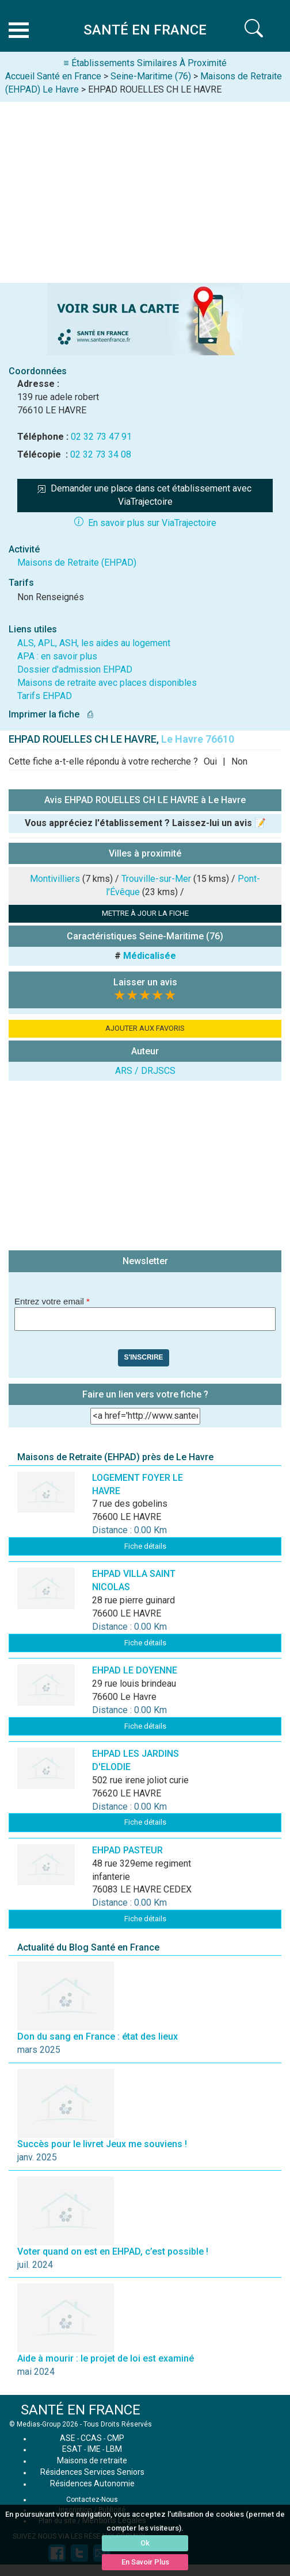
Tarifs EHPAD (44, 695)
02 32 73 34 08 (100, 454)
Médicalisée (149, 955)
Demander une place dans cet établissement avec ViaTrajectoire (145, 495)
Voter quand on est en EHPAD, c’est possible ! (112, 2251)
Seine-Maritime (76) (150, 76)
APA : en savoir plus (57, 656)
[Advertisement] (145, 188)
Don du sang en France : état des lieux (97, 2036)
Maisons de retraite (92, 2460)
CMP (115, 2438)
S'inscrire (143, 1357)
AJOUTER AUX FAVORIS (145, 1028)
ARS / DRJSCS (145, 1070)
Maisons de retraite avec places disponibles (107, 682)
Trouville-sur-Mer (156, 878)
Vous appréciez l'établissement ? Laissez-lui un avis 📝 (145, 822)
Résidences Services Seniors (92, 2472)
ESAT (72, 2449)
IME (94, 2449)
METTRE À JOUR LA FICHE (145, 913)
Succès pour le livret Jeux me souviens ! (102, 2144)
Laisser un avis (145, 982)
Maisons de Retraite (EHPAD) (76, 562)
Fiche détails (145, 1546)
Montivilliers (55, 878)
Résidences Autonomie (92, 2483)
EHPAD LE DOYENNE (134, 1670)
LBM (114, 2449)
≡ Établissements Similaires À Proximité (144, 62)
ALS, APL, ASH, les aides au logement (93, 643)
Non (239, 761)
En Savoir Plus (145, 2562)
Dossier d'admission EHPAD (74, 669)
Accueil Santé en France (53, 76)
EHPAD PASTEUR (127, 1850)
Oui (210, 761)
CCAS (91, 2438)
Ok (145, 2543)
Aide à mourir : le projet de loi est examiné (105, 2358)
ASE (67, 2438)
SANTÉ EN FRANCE (80, 2410)
